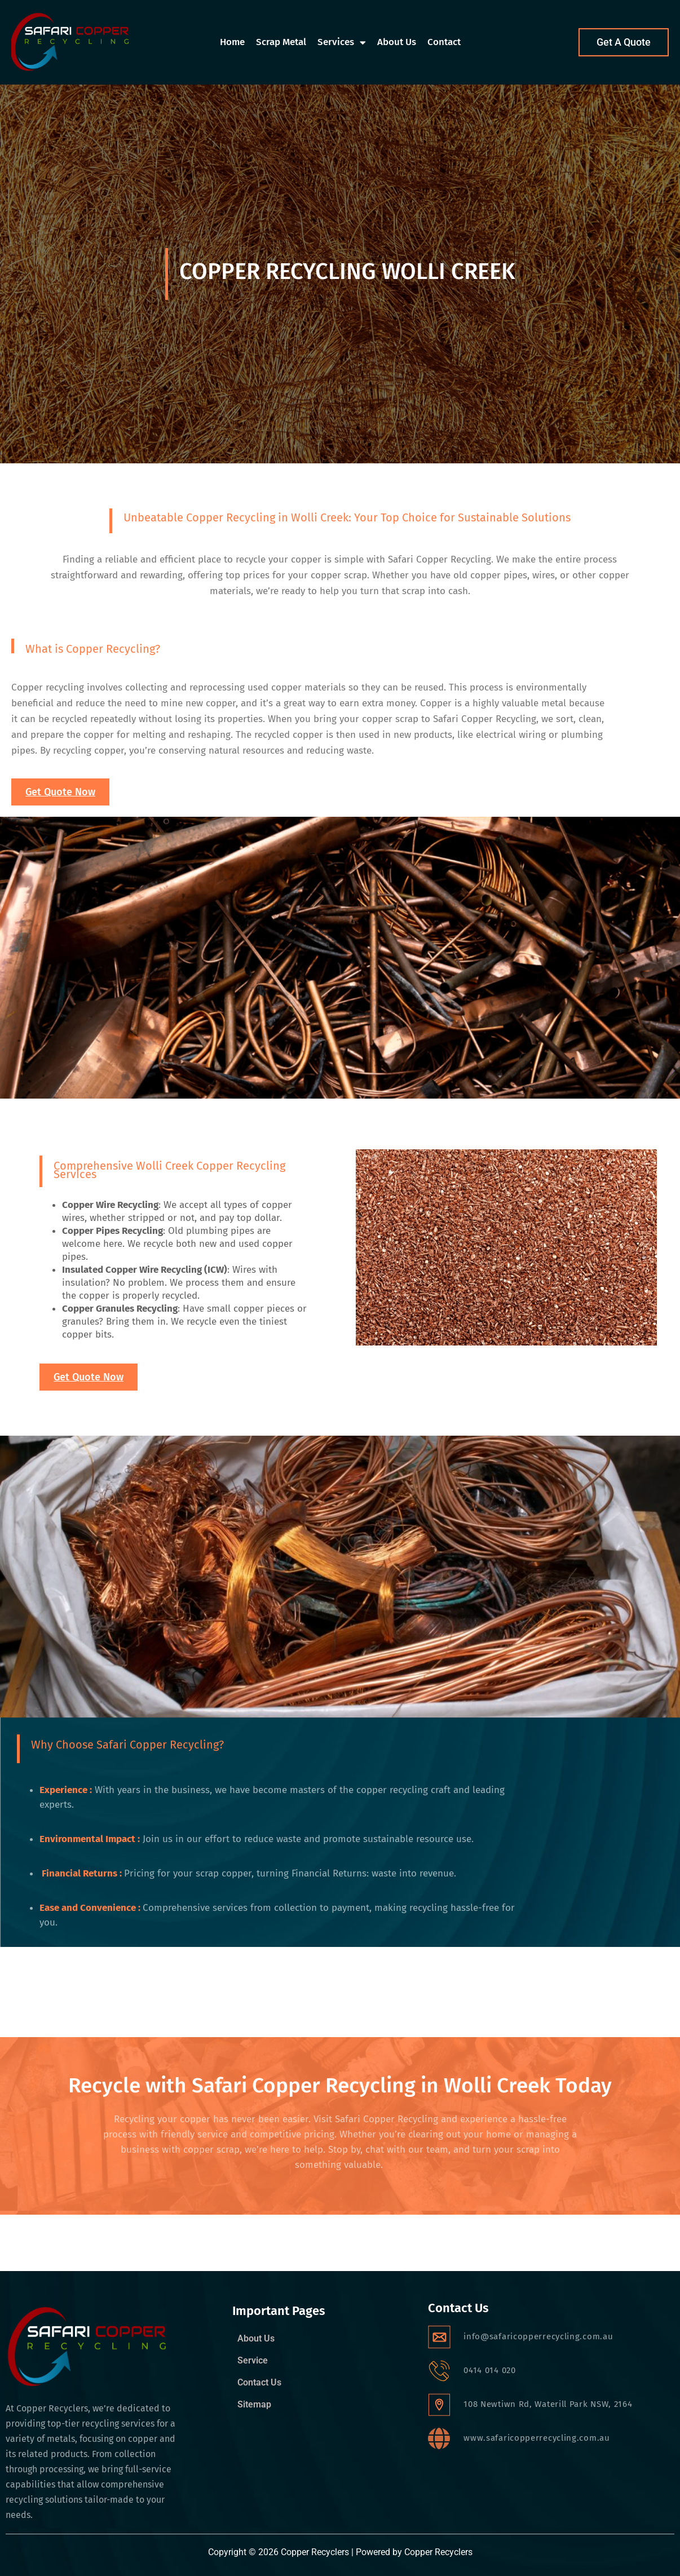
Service (252, 2360)
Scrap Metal (281, 42)
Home (232, 42)
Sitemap (254, 2404)
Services (341, 42)
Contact (444, 42)
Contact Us (259, 2382)
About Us (396, 42)
